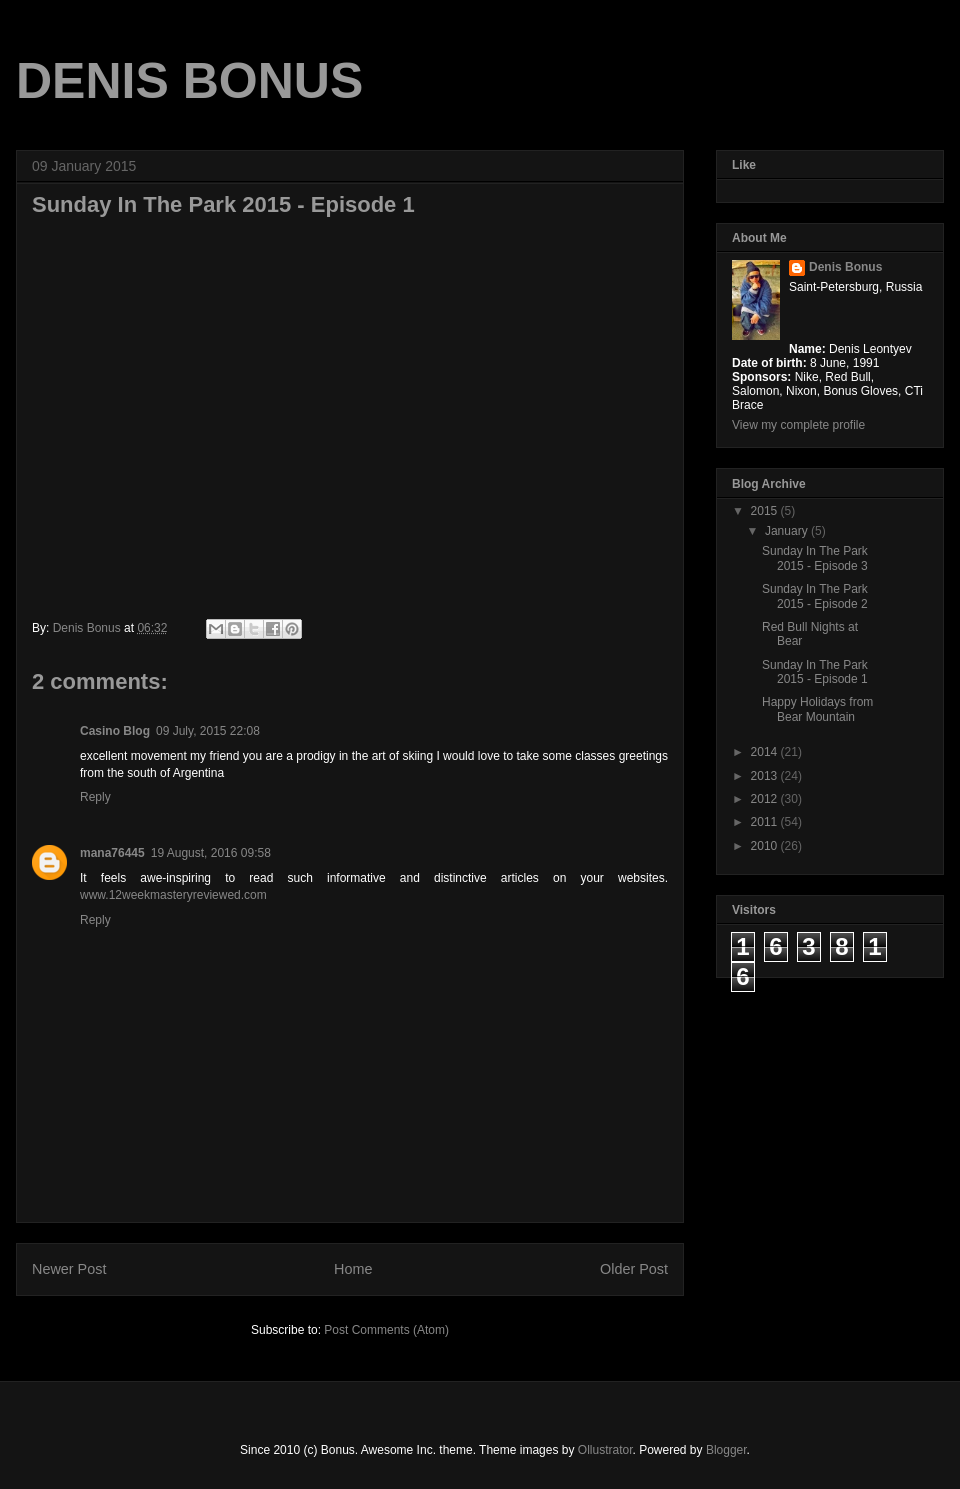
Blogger (726, 1450)
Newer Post (69, 1269)
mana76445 (112, 853)
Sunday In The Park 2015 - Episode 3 (815, 558)
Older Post (634, 1269)
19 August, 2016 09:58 (211, 853)
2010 (766, 846)
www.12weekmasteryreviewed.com (173, 895)
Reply (95, 797)
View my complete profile (798, 425)
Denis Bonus (845, 267)
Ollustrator (605, 1450)
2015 (766, 511)
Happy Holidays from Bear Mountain (817, 709)
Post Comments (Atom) (386, 1330)
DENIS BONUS (189, 81)
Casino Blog (115, 731)
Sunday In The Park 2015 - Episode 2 (815, 596)
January (788, 531)
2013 (766, 776)
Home (353, 1269)
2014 (766, 752)
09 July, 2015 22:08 (208, 731)
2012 (766, 799)
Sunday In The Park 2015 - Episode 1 (815, 672)
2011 (766, 822)
